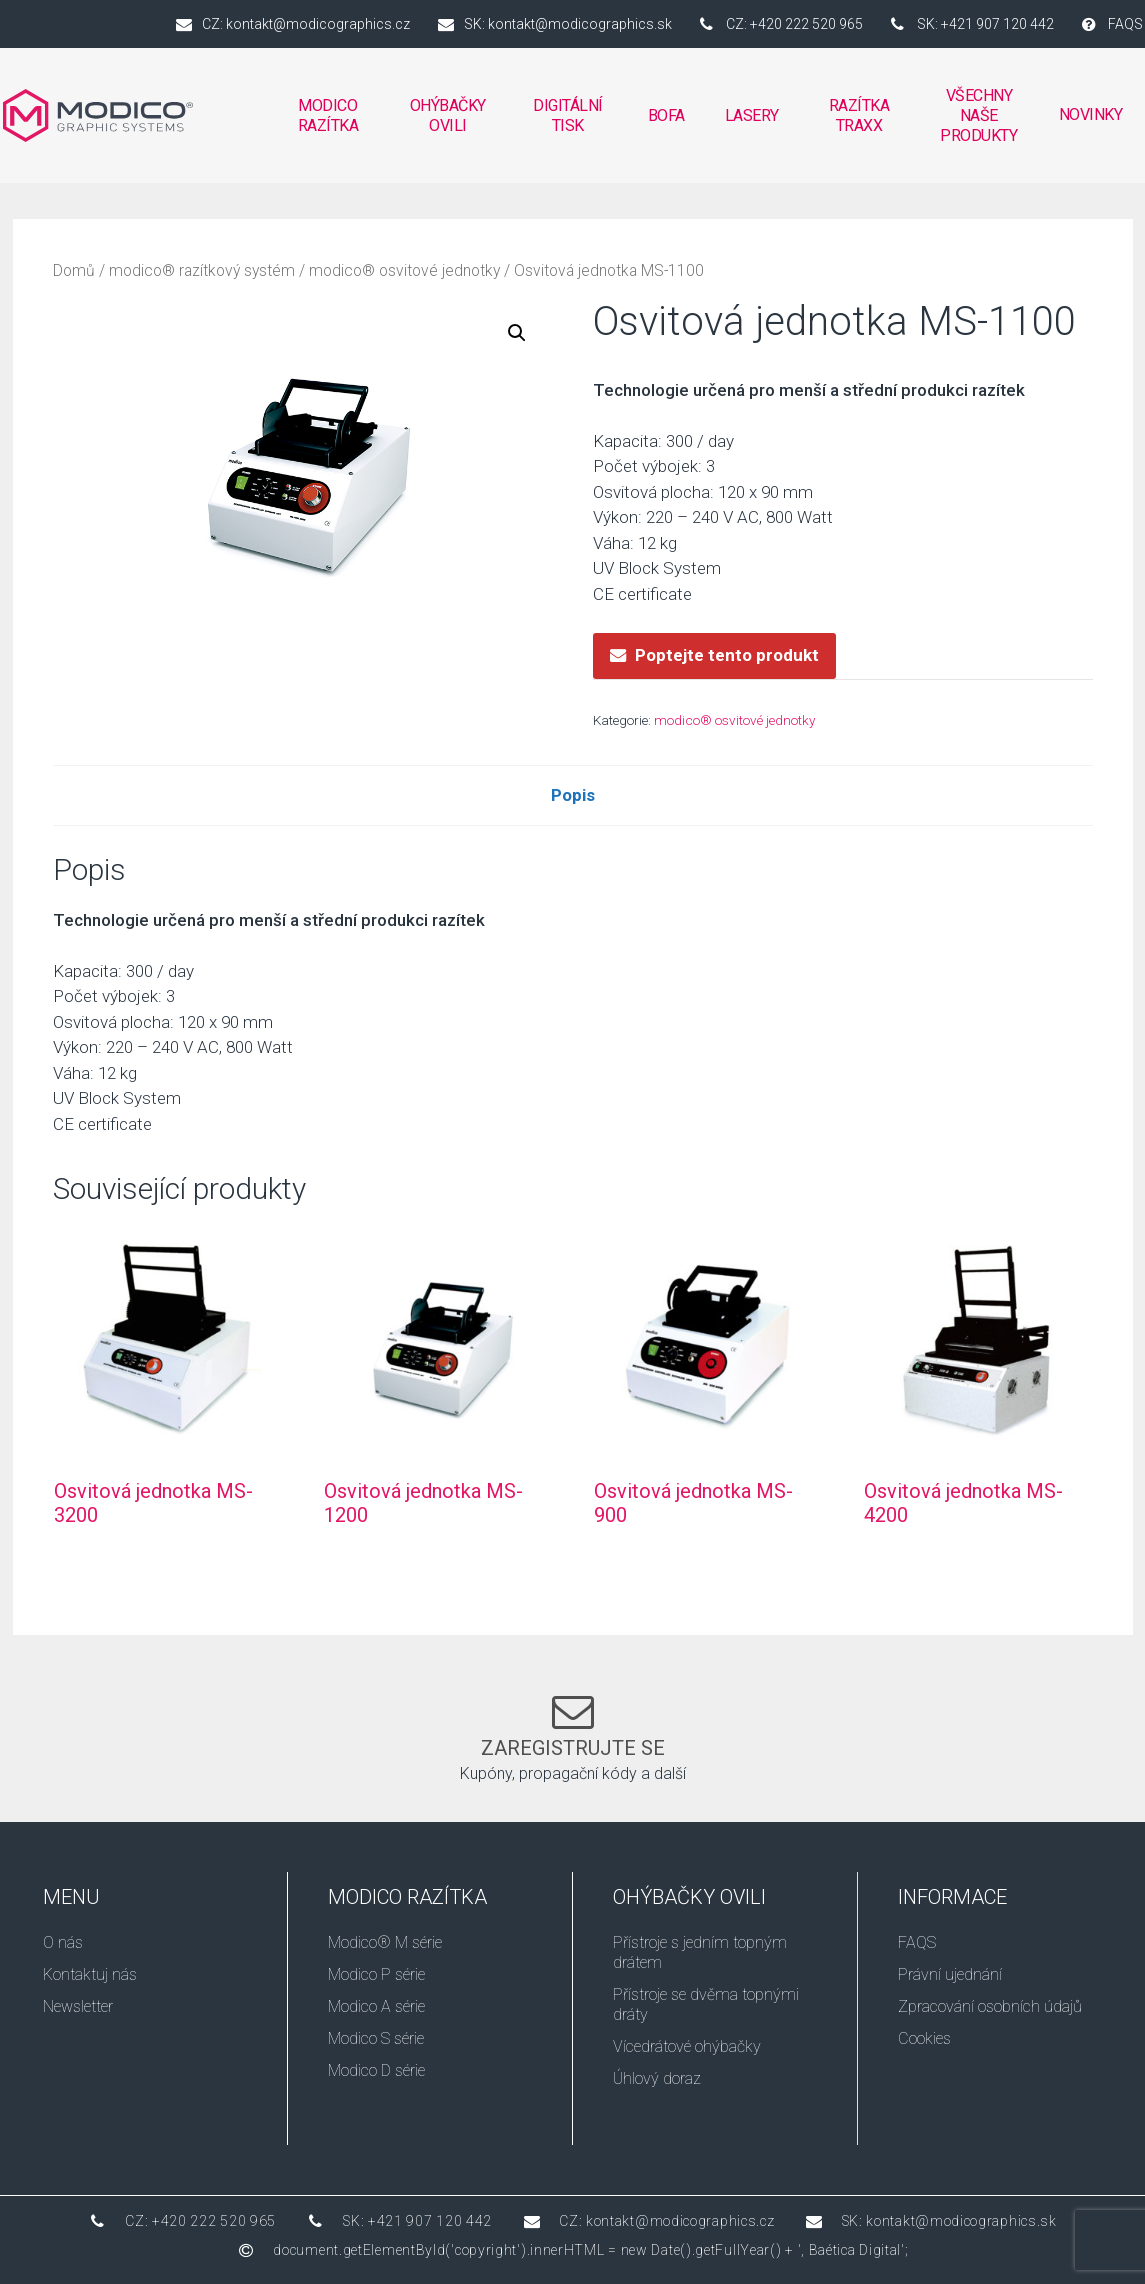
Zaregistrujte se (573, 1748)
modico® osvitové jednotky (404, 270)
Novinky (1091, 114)
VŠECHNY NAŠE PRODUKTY (978, 115)
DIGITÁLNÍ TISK (568, 121)
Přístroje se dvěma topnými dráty (706, 2004)
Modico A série (376, 2006)
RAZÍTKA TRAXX (861, 115)
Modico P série (376, 1974)
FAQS (917, 1942)
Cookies (924, 2038)
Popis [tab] (573, 795)
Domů (74, 270)
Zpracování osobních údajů (990, 2006)
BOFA (666, 121)
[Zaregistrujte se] (573, 1711)
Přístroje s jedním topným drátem (700, 1952)
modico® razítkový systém (202, 270)
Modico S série (376, 2038)
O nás (63, 1942)
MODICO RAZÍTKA (328, 121)
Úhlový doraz (657, 2078)
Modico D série (376, 2070)
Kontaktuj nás (90, 1974)
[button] (517, 333)
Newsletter (78, 2006)
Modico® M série (385, 1942)
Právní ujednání (950, 1974)
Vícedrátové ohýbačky (687, 2046)
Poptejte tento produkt (727, 655)
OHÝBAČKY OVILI (449, 121)
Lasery (752, 115)
